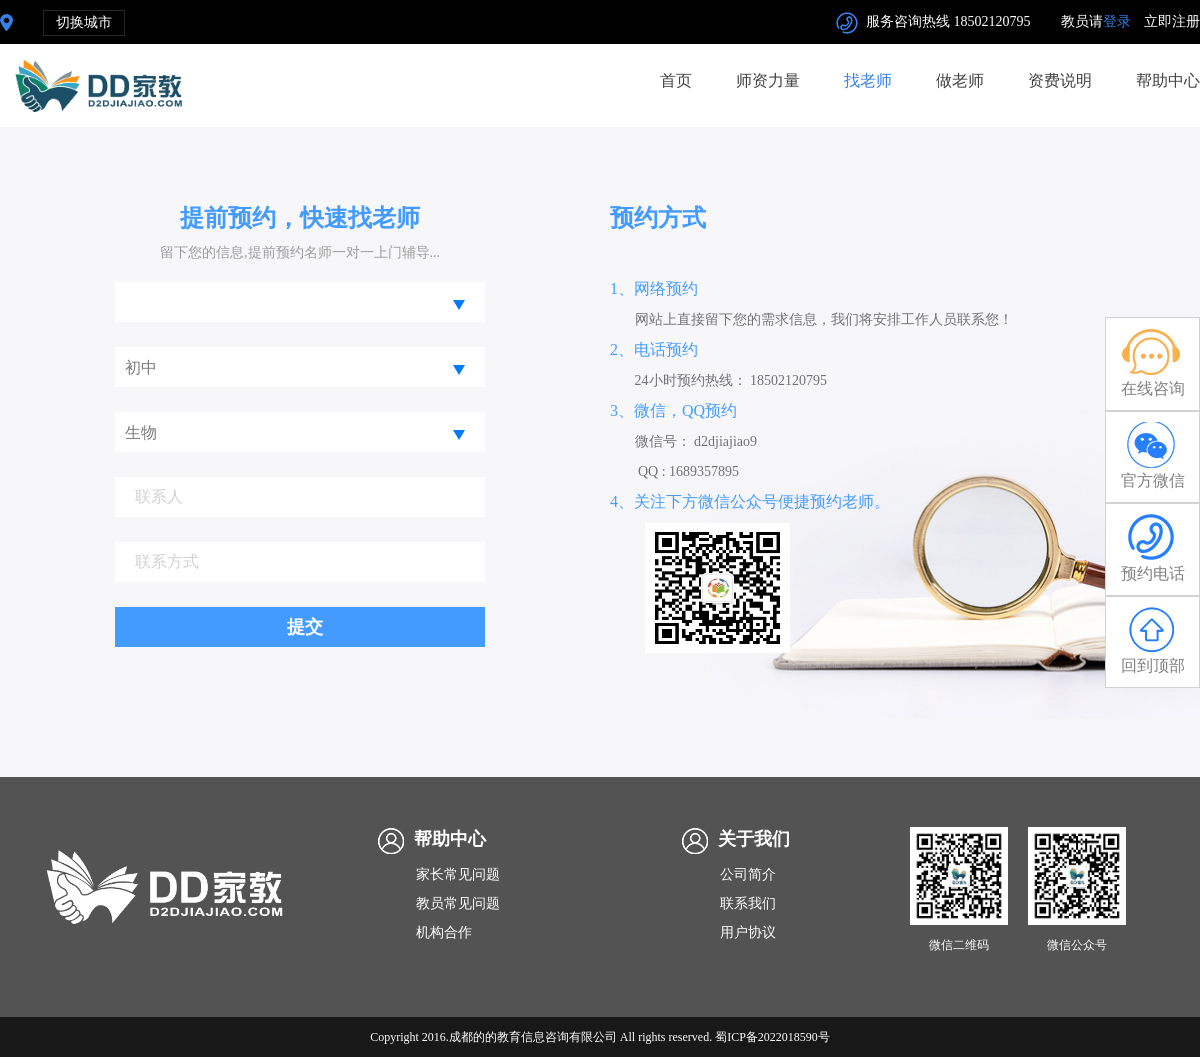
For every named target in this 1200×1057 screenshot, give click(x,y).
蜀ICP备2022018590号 (772, 1037)
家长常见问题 (458, 874)
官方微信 (1152, 455)
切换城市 (84, 22)
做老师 (960, 80)
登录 (1117, 21)
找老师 (868, 80)
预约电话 (1152, 548)
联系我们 (748, 903)
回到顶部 (1152, 640)
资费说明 (1060, 80)
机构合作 (444, 932)
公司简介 (748, 874)
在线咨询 (1152, 362)
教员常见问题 (458, 903)
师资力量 (768, 80)
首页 (676, 80)
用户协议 (748, 932)
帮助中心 (1168, 80)
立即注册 (1172, 21)
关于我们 (754, 839)
